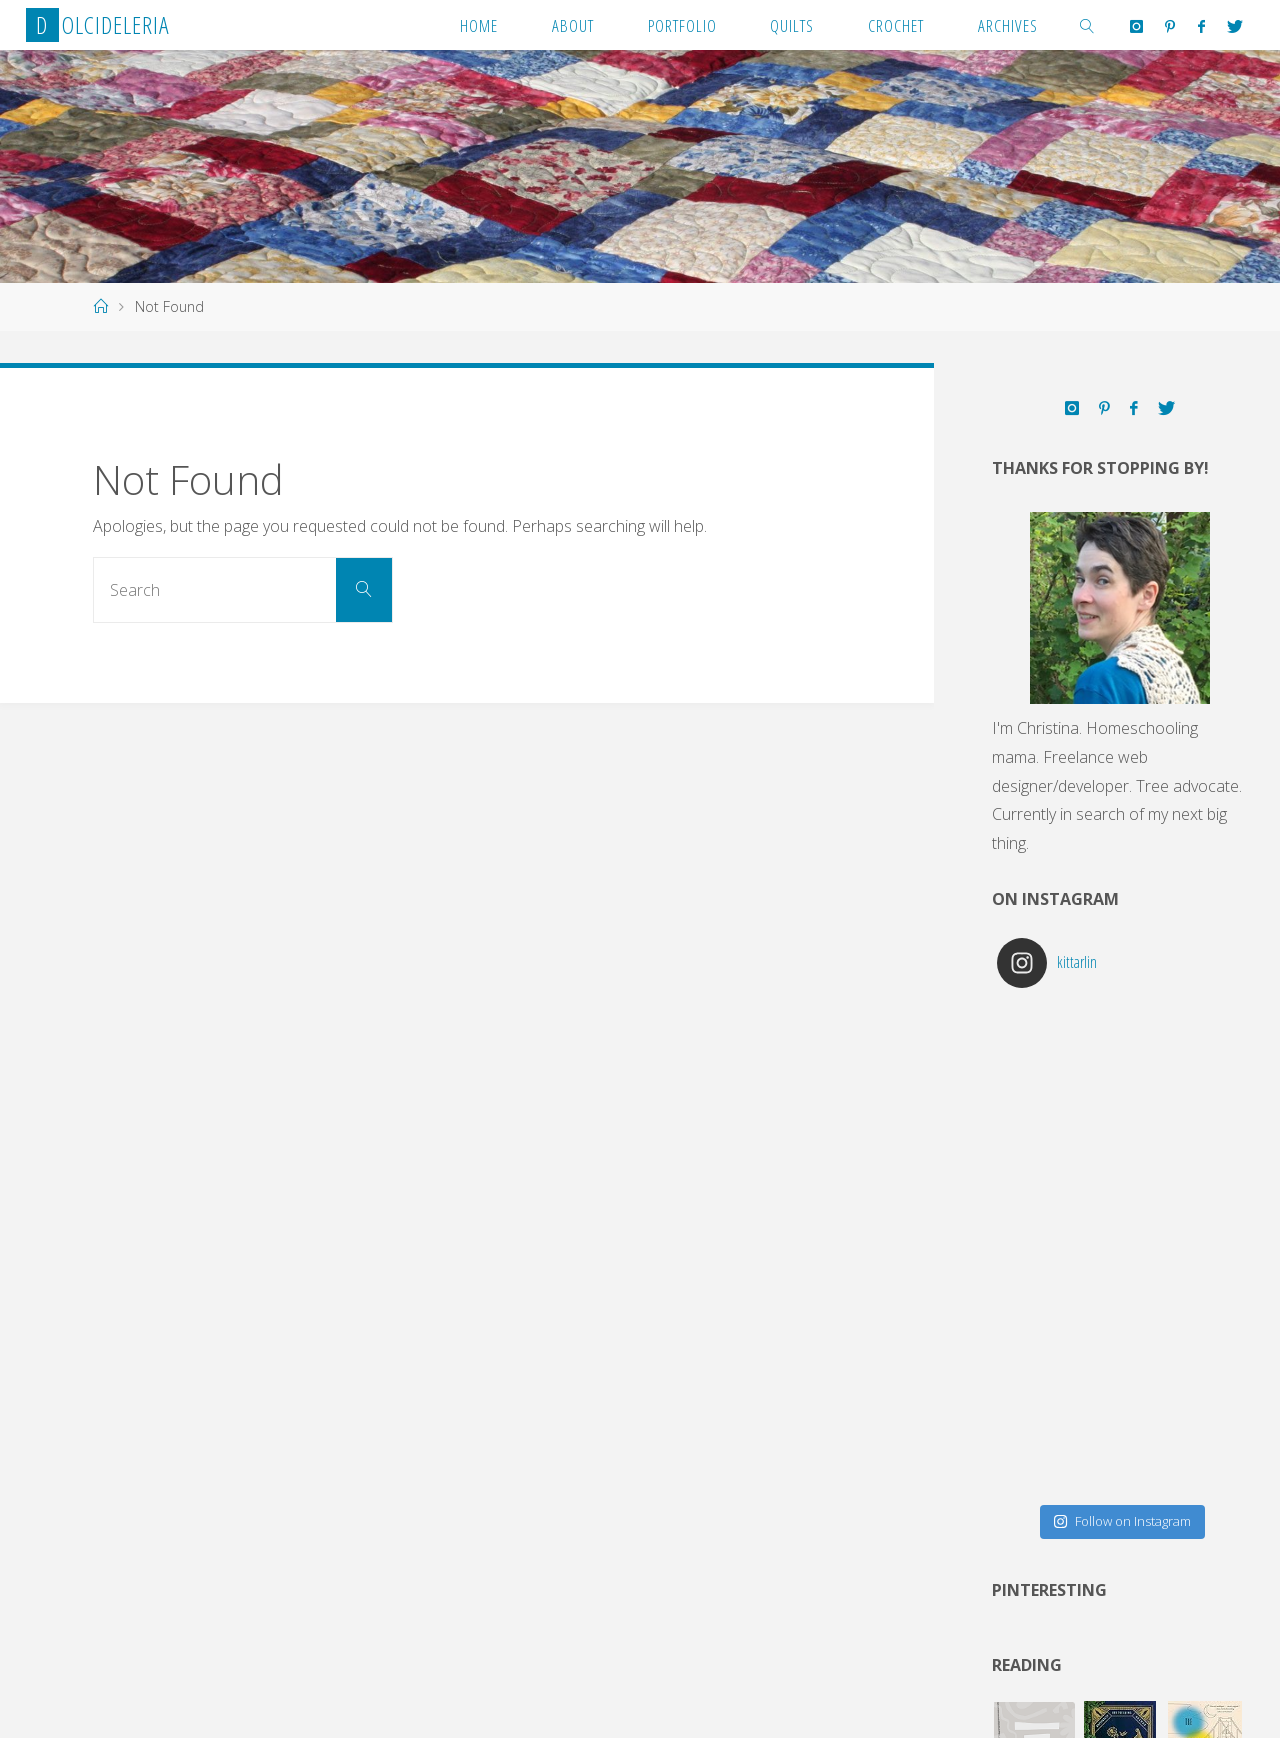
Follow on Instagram (1122, 1521)
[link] (1088, 25)
